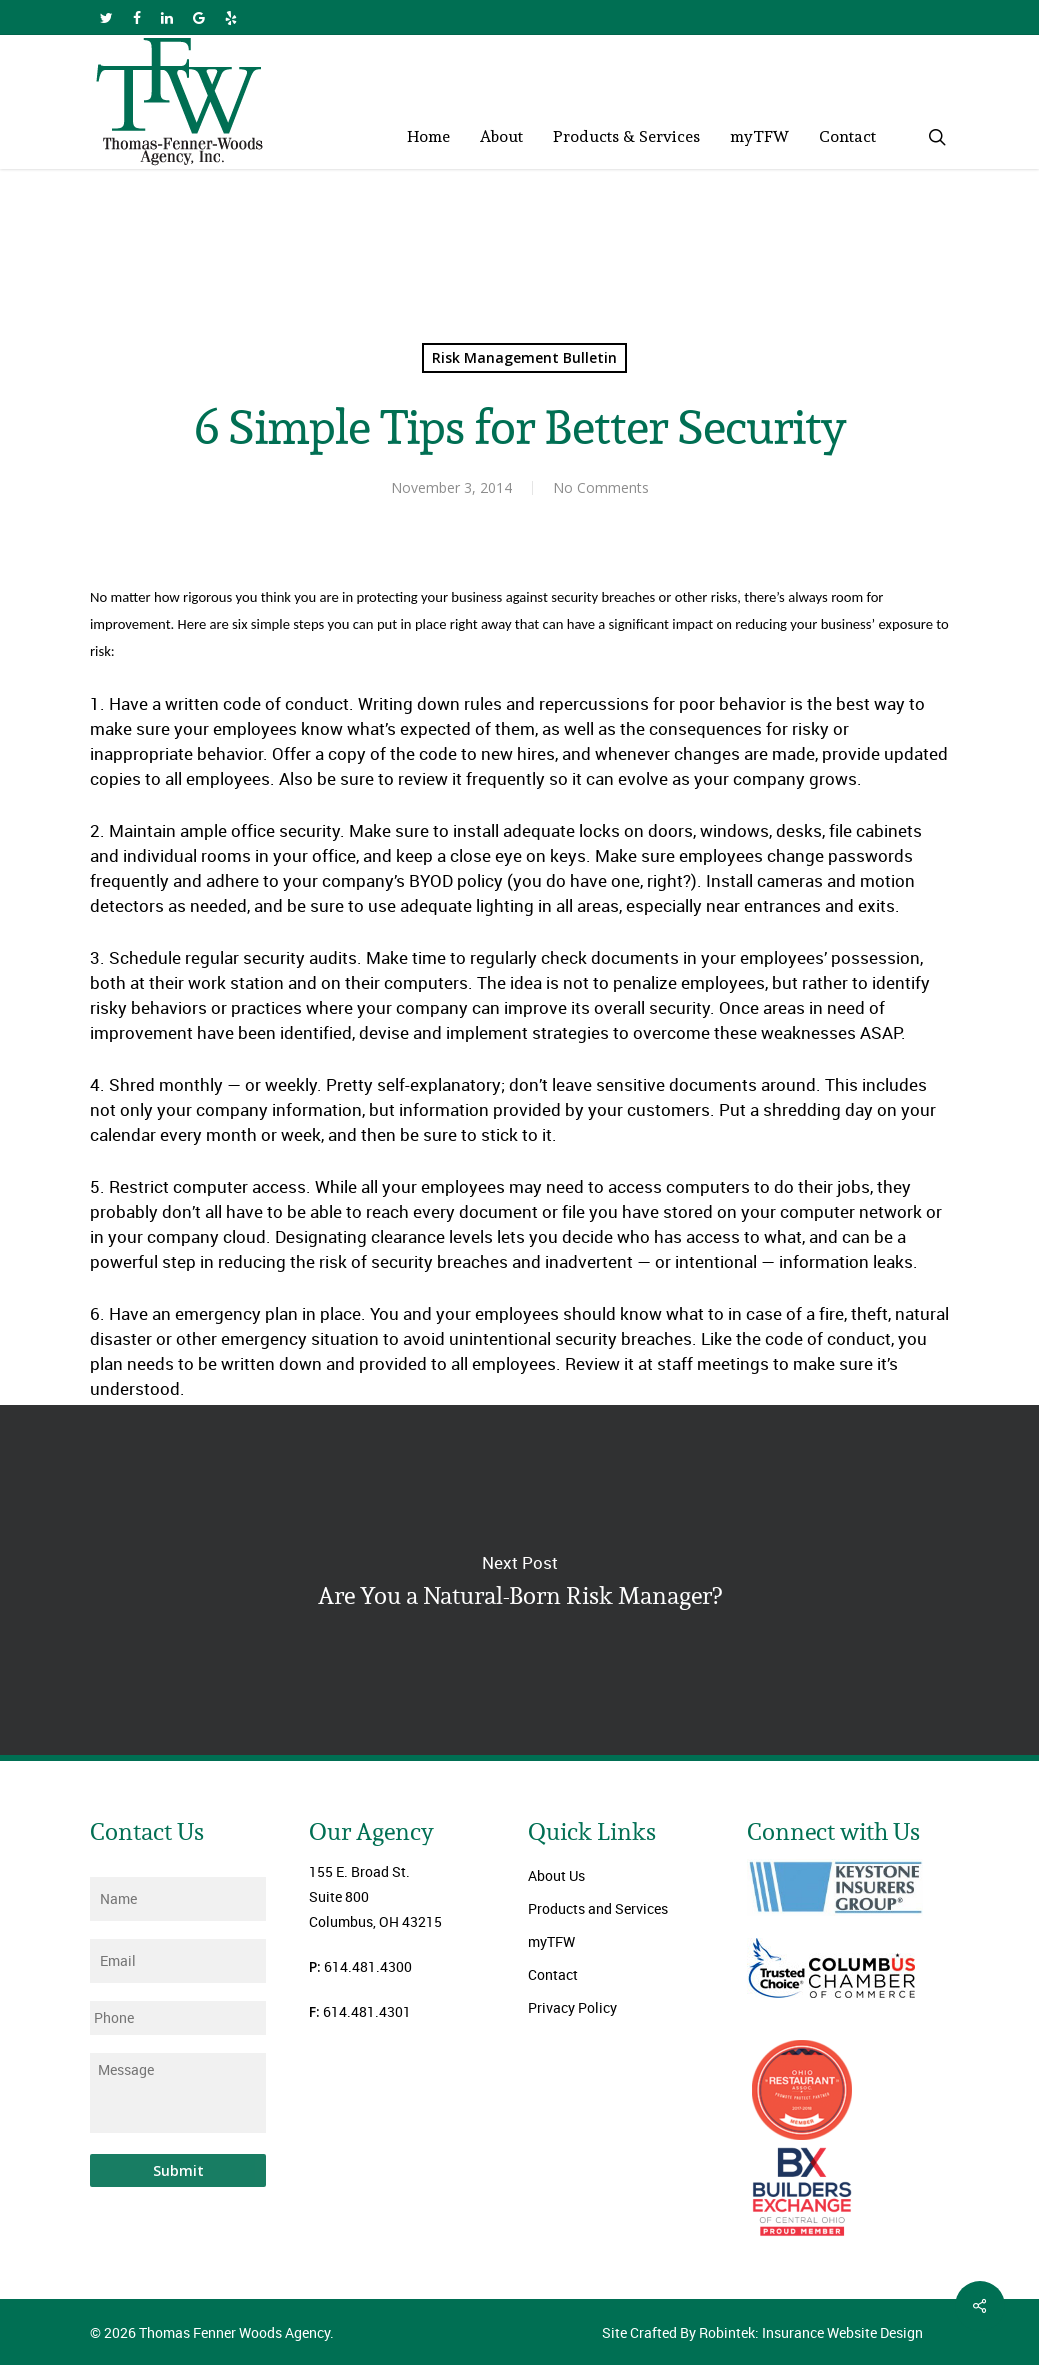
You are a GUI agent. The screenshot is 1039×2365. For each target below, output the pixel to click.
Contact (553, 1974)
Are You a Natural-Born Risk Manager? (519, 1580)
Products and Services (598, 1908)
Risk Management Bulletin (524, 357)
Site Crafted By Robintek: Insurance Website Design (762, 2332)
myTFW (551, 1941)
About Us (556, 1875)
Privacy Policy (572, 2007)
